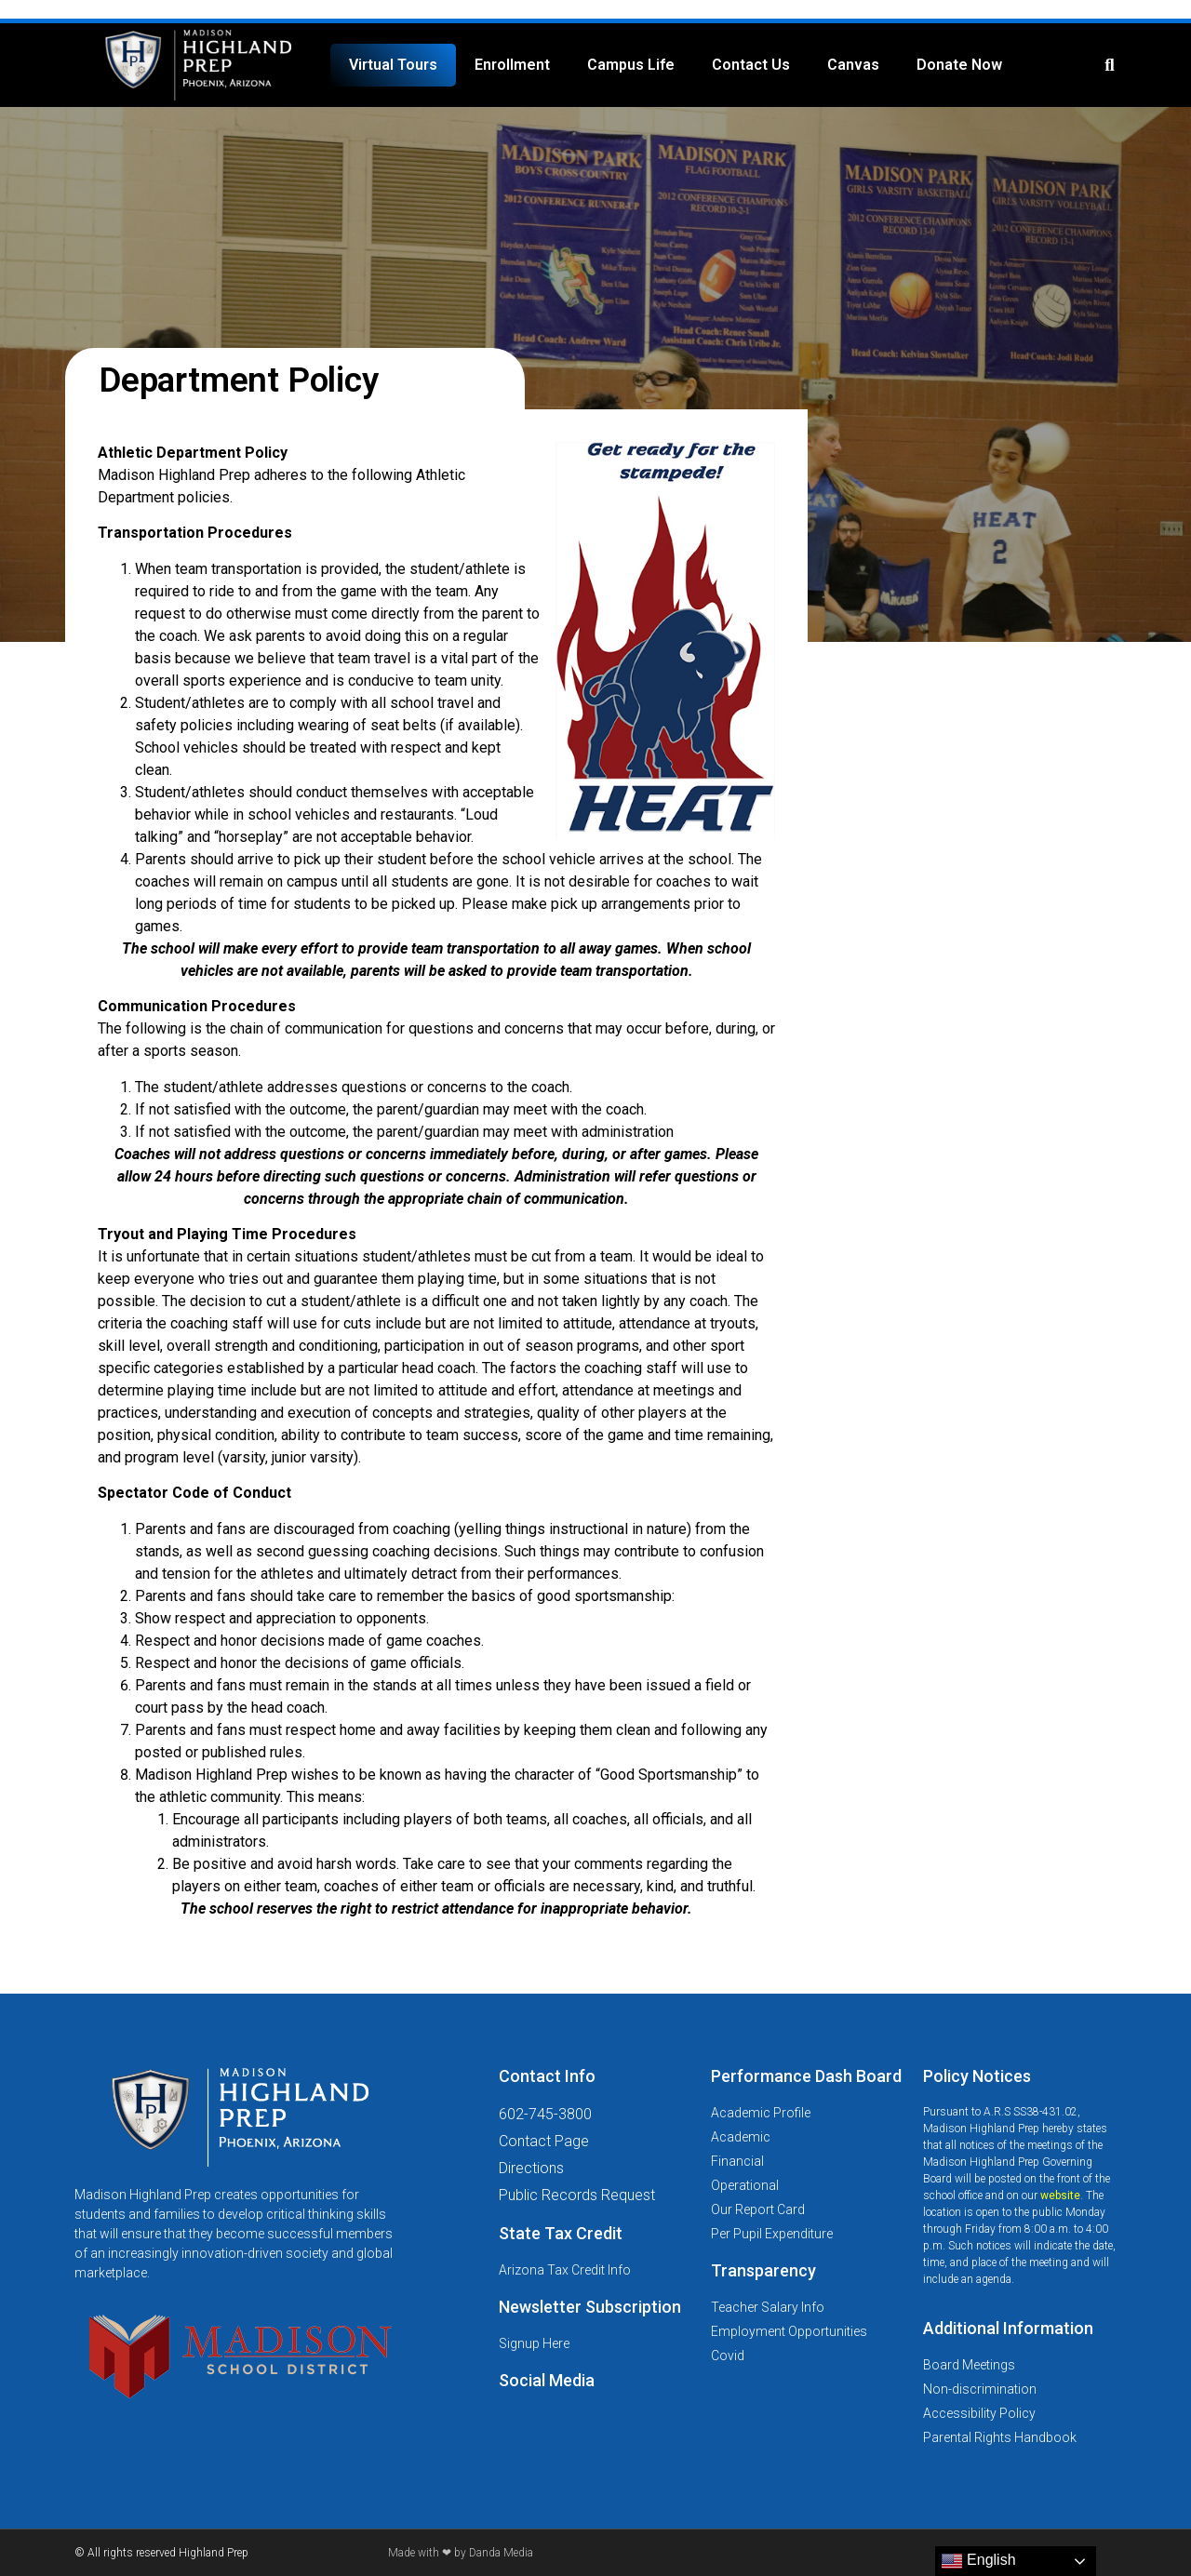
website (1060, 2195)
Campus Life (631, 64)
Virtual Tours (393, 64)
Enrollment (512, 64)
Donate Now (959, 64)
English (978, 2561)
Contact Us (751, 64)
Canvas (853, 64)
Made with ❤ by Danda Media (460, 2552)
